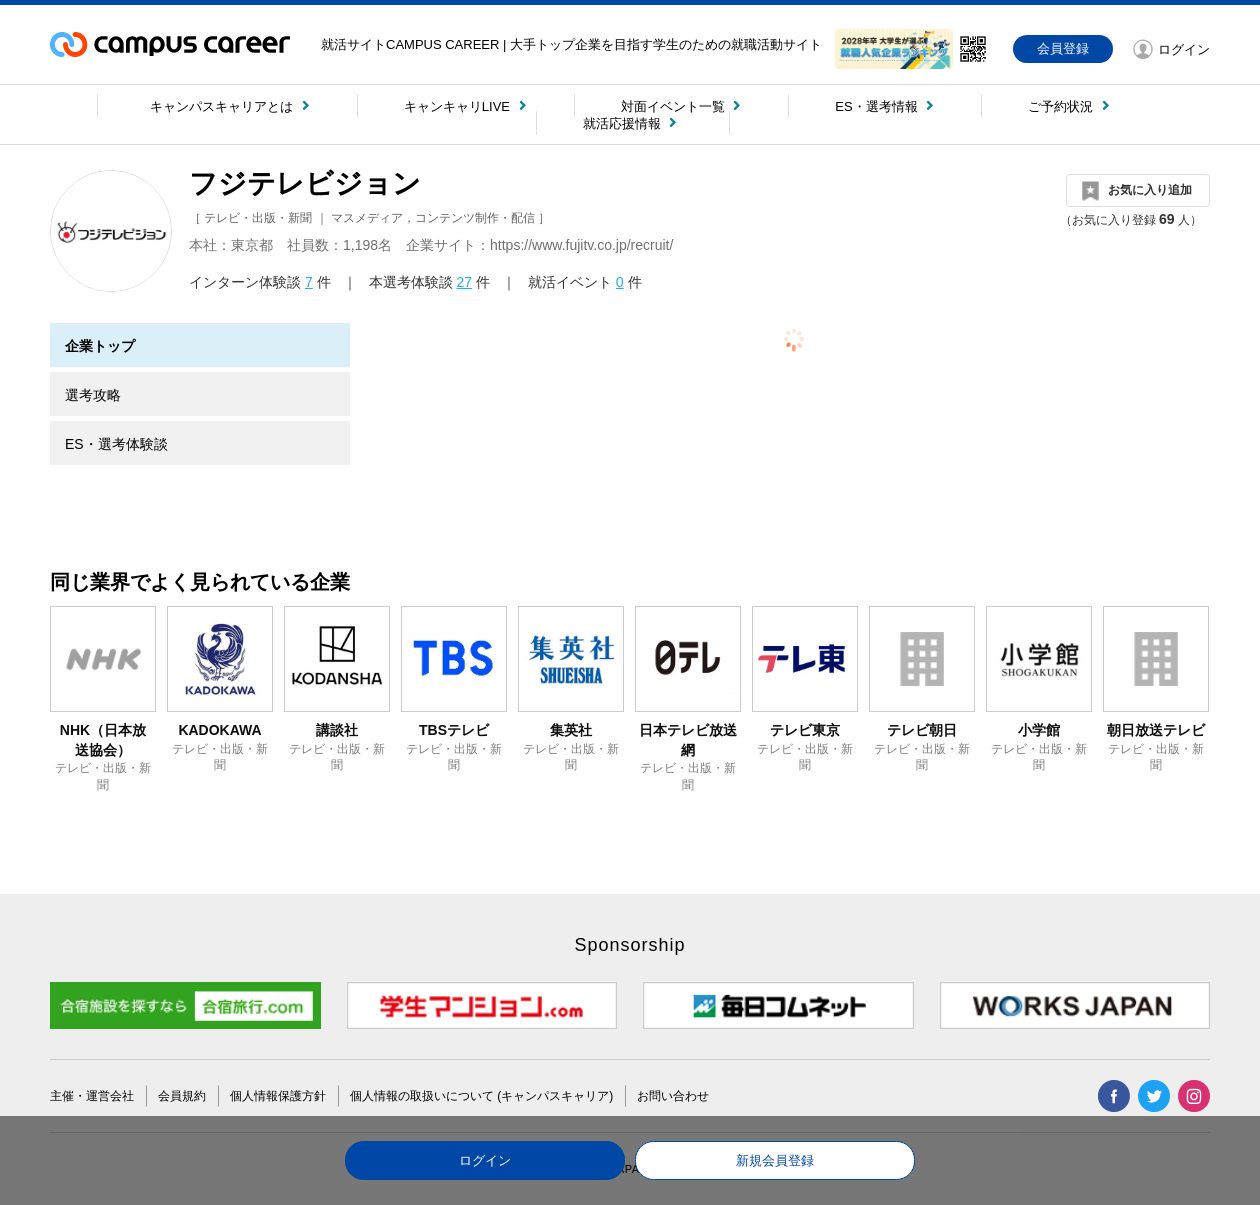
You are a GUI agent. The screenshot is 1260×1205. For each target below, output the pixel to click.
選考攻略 (93, 395)
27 (464, 282)
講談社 (337, 730)
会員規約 (182, 1096)
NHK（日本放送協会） (103, 740)
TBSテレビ (454, 730)
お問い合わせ (673, 1096)
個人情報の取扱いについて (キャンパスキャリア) (481, 1096)
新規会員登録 (775, 1160)
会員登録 (1063, 48)
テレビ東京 (805, 730)
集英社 (571, 730)
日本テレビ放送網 (688, 740)
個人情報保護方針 (278, 1096)
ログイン (485, 1160)
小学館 (1039, 730)
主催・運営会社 (92, 1096)
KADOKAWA (219, 730)
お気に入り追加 (1150, 190)
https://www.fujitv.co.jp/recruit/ (581, 245)
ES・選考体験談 (116, 444)
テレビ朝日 (922, 730)
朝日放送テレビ (1156, 730)
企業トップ (100, 346)
